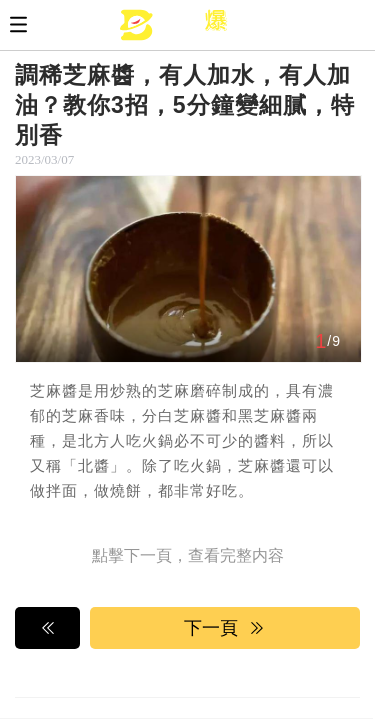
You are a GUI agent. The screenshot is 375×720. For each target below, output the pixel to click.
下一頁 (225, 628)
